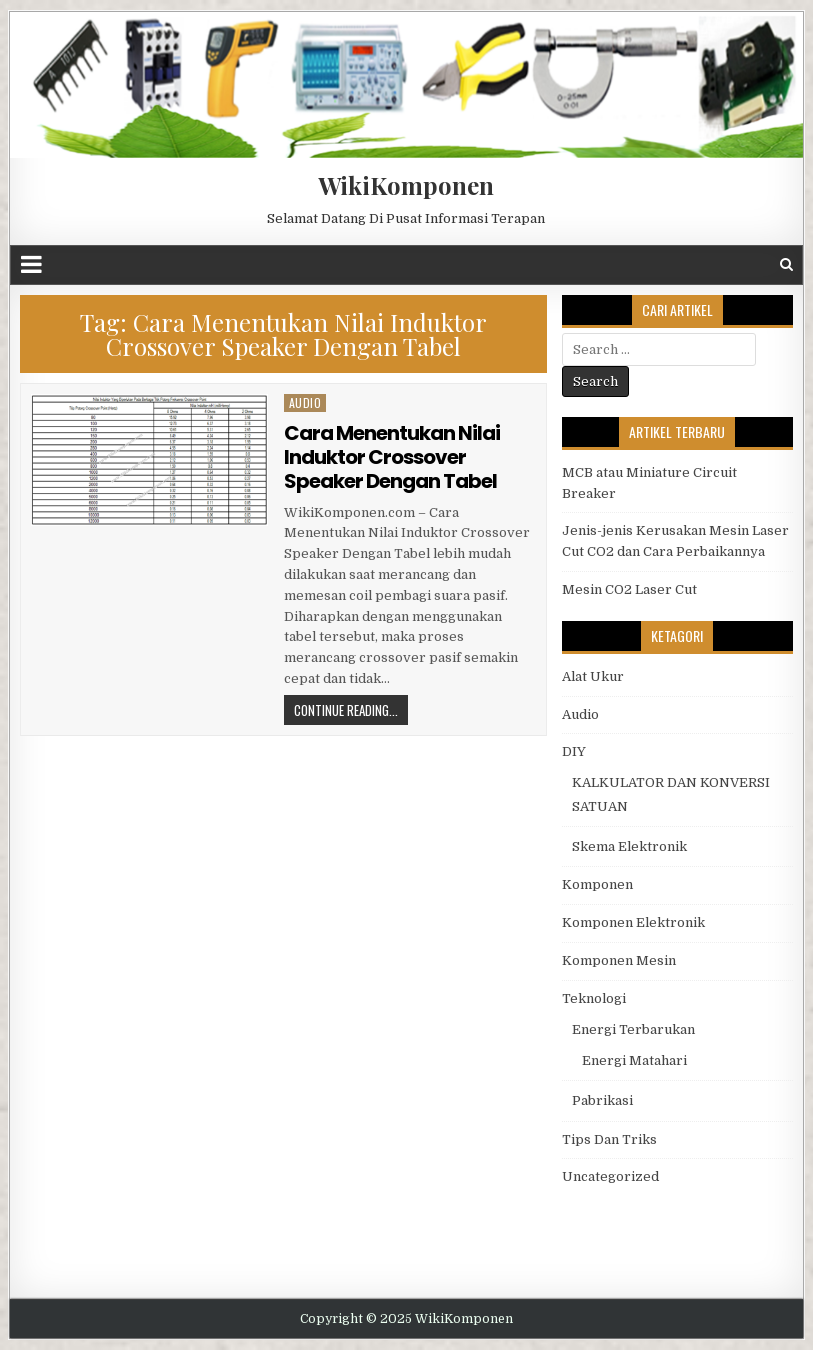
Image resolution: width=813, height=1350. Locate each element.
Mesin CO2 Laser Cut (629, 589)
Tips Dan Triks (609, 1139)
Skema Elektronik (629, 846)
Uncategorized (610, 1176)
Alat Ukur (593, 676)
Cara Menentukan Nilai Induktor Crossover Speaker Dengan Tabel (392, 457)
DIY (574, 751)
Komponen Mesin (619, 960)
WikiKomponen (406, 185)
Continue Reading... (346, 710)
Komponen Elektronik (633, 922)
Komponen (597, 884)
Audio (305, 402)
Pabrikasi (602, 1100)
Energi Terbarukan (633, 1029)
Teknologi (594, 998)
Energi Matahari (634, 1060)
